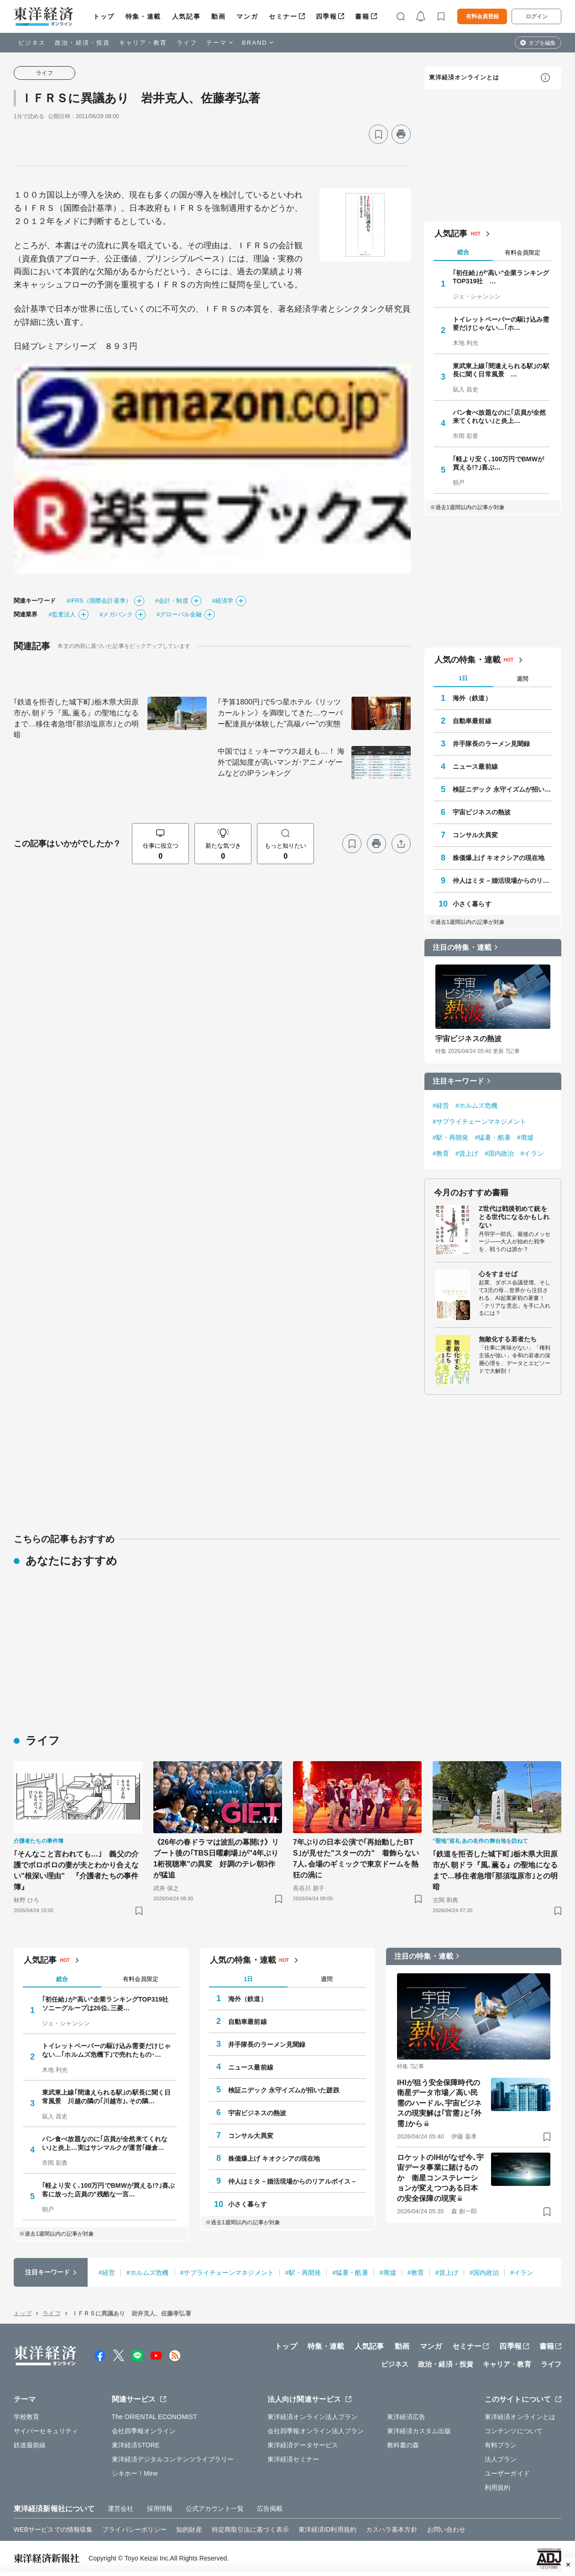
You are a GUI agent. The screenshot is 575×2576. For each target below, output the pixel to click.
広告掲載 (269, 2508)
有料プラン (501, 2445)
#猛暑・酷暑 (492, 1137)
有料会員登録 (482, 16)
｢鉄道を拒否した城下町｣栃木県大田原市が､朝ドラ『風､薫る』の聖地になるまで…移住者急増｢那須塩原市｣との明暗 (76, 718)
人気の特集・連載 (467, 659)
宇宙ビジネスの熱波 (482, 812)
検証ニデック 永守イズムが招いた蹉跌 (502, 789)
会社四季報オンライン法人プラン (315, 2431)
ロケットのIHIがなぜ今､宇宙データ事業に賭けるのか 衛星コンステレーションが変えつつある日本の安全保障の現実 (440, 2178)
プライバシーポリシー (134, 2529)
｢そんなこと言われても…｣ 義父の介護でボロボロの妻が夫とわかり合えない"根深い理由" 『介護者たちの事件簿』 (76, 1870)
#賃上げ (466, 1153)
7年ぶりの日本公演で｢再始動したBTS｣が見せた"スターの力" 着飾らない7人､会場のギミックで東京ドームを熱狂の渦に (356, 1858)
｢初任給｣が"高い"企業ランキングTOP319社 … (501, 277)
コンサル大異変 (475, 835)
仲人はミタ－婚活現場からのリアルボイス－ (502, 880)
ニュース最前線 (475, 766)
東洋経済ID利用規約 (327, 2529)
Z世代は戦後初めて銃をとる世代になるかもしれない (514, 1217)
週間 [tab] (522, 678)
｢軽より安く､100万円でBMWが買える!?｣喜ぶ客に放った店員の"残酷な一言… (108, 2189)
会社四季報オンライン (144, 2431)
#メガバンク (116, 614)
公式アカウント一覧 (215, 2508)
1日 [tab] (463, 678)
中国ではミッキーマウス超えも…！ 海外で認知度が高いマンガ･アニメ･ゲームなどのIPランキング (281, 762)
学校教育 (26, 2416)
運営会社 (120, 2508)
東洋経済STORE (136, 2445)
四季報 (326, 16)
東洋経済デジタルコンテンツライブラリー (173, 2459)
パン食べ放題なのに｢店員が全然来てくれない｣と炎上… (499, 416)
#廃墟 (525, 1137)
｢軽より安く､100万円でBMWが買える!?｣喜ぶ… (498, 463)
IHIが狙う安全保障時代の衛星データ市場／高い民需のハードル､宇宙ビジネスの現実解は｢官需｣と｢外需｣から (439, 2103)
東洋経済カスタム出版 (419, 2431)
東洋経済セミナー (293, 2459)
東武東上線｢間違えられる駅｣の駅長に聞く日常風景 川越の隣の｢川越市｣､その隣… (106, 2096)
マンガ (247, 16)
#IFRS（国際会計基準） (99, 600)
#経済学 (223, 600)
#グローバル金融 (179, 614)
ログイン (537, 16)
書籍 (362, 16)
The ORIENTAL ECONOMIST (154, 2416)
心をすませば (498, 1274)
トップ (104, 16)
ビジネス (32, 42)
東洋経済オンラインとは (464, 77)
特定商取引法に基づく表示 (250, 2529)
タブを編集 (542, 43)
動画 (218, 16)
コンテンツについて (514, 2431)
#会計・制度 (171, 600)
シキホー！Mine (135, 2473)
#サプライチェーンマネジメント (479, 1121)
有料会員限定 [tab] (522, 252)
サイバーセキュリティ (46, 2431)
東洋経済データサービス (302, 2445)
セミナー (283, 16)
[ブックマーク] (378, 134)
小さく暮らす (472, 903)
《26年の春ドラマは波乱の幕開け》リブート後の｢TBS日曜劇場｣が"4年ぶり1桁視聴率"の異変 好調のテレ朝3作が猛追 (216, 1858)
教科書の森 (403, 2445)
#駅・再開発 (450, 1137)
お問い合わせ (446, 2529)
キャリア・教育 (143, 42)
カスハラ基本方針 (392, 2529)
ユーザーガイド (507, 2473)
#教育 (441, 1153)
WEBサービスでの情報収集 (53, 2529)
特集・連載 (143, 16)
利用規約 (497, 2487)
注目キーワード (458, 1081)
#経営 (441, 1105)
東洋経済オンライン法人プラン (312, 2416)
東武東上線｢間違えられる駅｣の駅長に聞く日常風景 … (501, 370)
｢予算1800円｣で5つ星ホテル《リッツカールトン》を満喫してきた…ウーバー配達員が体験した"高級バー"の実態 (280, 713)
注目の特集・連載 (462, 947)
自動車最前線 (472, 721)
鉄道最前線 (30, 2445)
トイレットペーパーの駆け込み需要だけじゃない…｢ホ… (501, 323)
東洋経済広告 (406, 2416)
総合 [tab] (463, 252)
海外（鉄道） (472, 698)
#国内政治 (499, 1153)
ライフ (187, 42)
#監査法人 (62, 614)
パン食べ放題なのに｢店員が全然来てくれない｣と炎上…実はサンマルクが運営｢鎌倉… (104, 2143)
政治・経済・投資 (82, 42)
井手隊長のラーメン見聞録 (491, 743)
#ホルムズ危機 (476, 1105)
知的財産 (189, 2529)
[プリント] (401, 134)
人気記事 (186, 16)
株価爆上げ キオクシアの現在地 (498, 857)
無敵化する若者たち (508, 1339)
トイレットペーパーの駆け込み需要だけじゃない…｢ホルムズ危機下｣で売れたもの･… (106, 2050)
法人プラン (501, 2459)
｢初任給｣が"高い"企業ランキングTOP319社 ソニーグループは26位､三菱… (108, 2003)
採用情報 (159, 2508)
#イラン (532, 1153)
